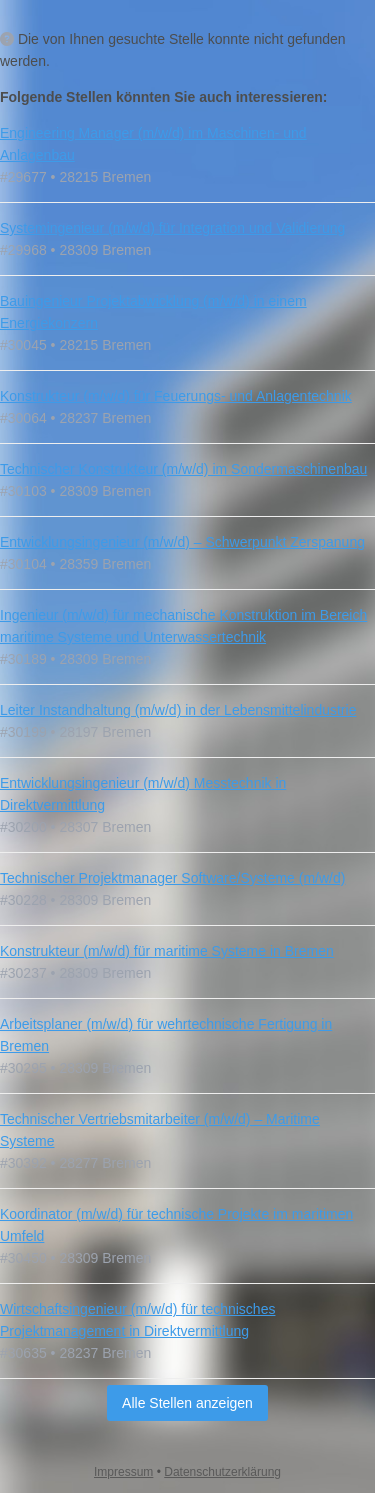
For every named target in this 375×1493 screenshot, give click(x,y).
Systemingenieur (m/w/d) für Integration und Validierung (172, 228)
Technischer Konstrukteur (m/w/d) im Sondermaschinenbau (183, 469)
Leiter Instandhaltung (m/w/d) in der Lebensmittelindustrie (178, 710)
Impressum (123, 1472)
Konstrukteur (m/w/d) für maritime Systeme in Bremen (167, 951)
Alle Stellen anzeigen (187, 1403)
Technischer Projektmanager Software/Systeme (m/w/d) (172, 878)
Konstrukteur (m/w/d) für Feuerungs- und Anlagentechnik (176, 396)
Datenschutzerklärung (222, 1472)
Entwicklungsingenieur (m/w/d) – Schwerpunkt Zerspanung (182, 542)
